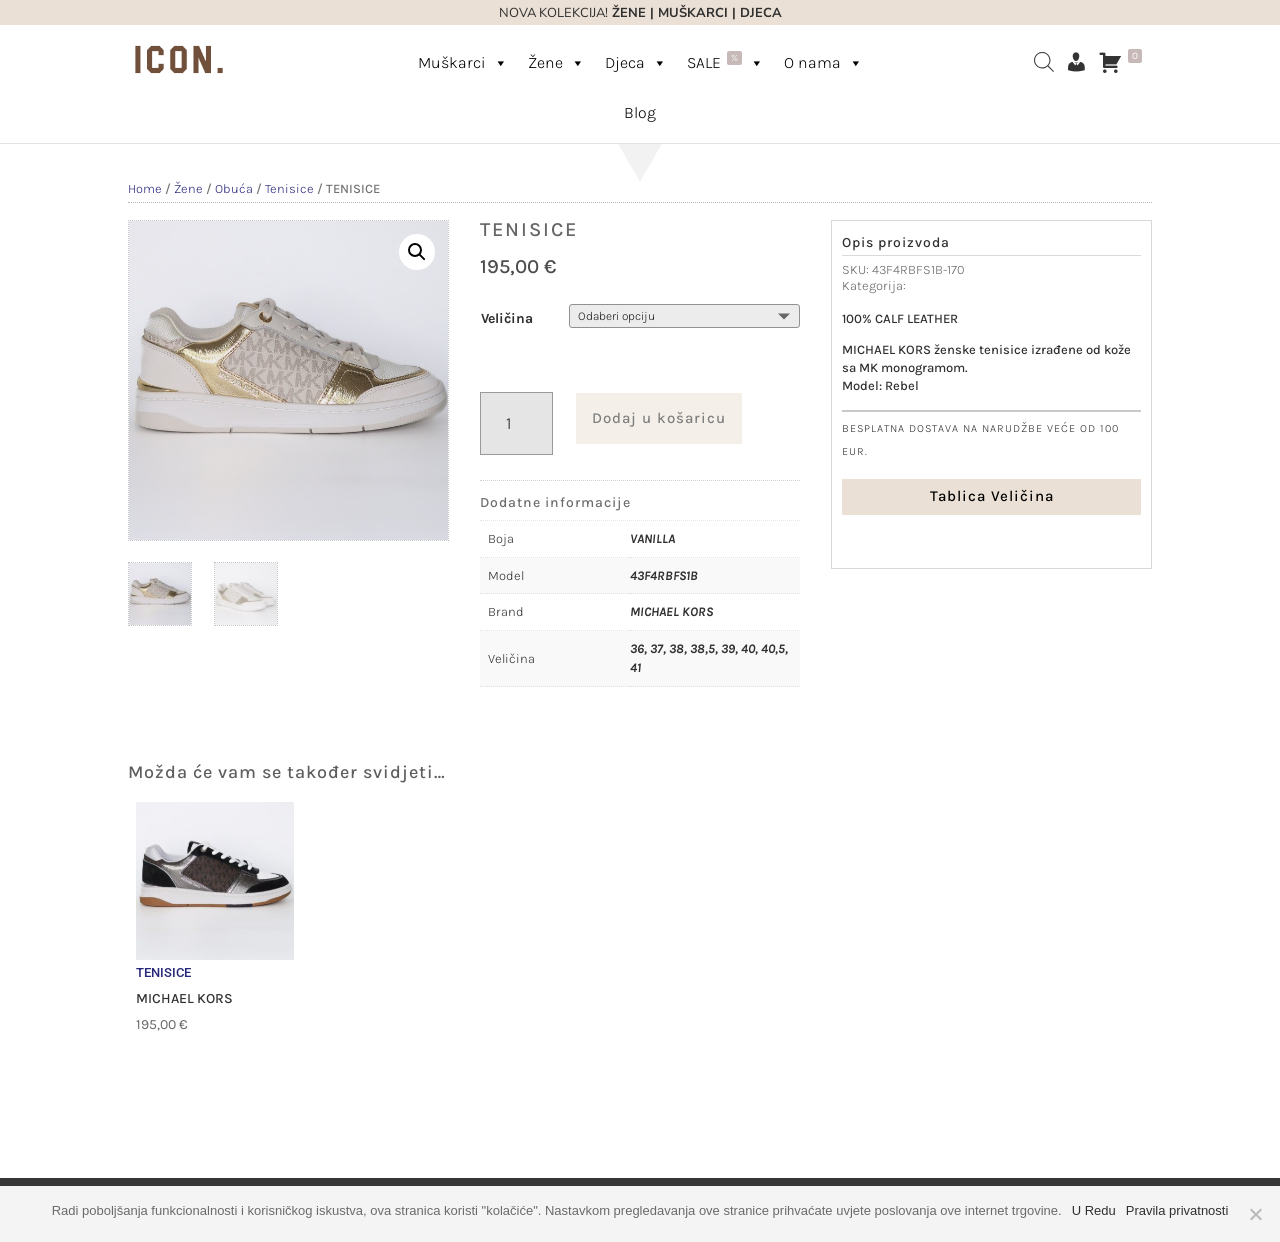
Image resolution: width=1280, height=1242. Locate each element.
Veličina (507, 318)
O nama (823, 62)
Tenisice (289, 188)
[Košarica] (1125, 62)
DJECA (761, 13)
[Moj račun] (1076, 62)
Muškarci (463, 62)
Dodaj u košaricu (659, 418)
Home (145, 188)
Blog (640, 112)
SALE (725, 61)
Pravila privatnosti (1177, 1210)
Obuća (234, 188)
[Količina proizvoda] (516, 423)
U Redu (1094, 1210)
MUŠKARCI (693, 13)
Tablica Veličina (992, 496)
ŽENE (627, 13)
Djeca (636, 62)
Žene (556, 62)
